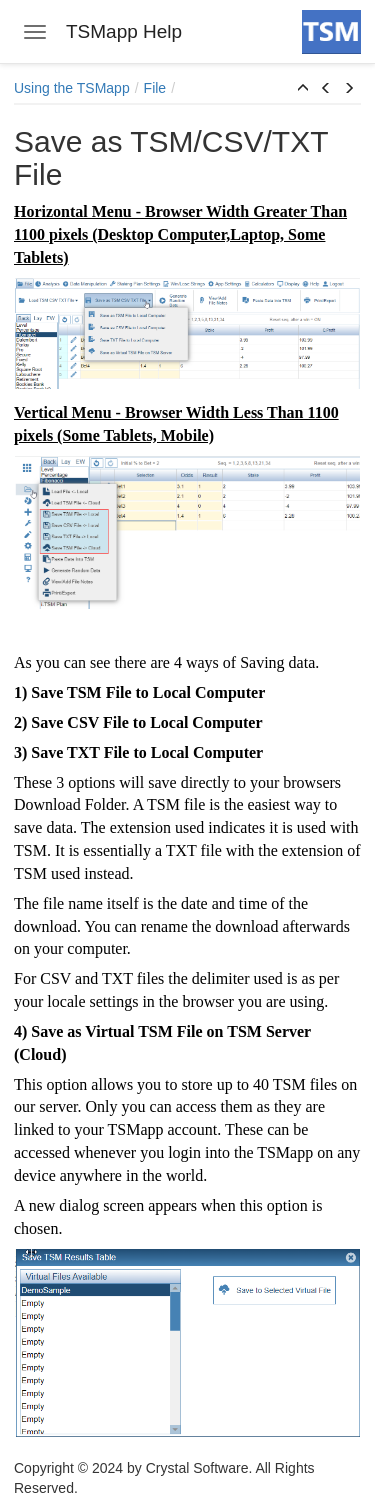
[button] (303, 89)
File (155, 88)
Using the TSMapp (72, 88)
